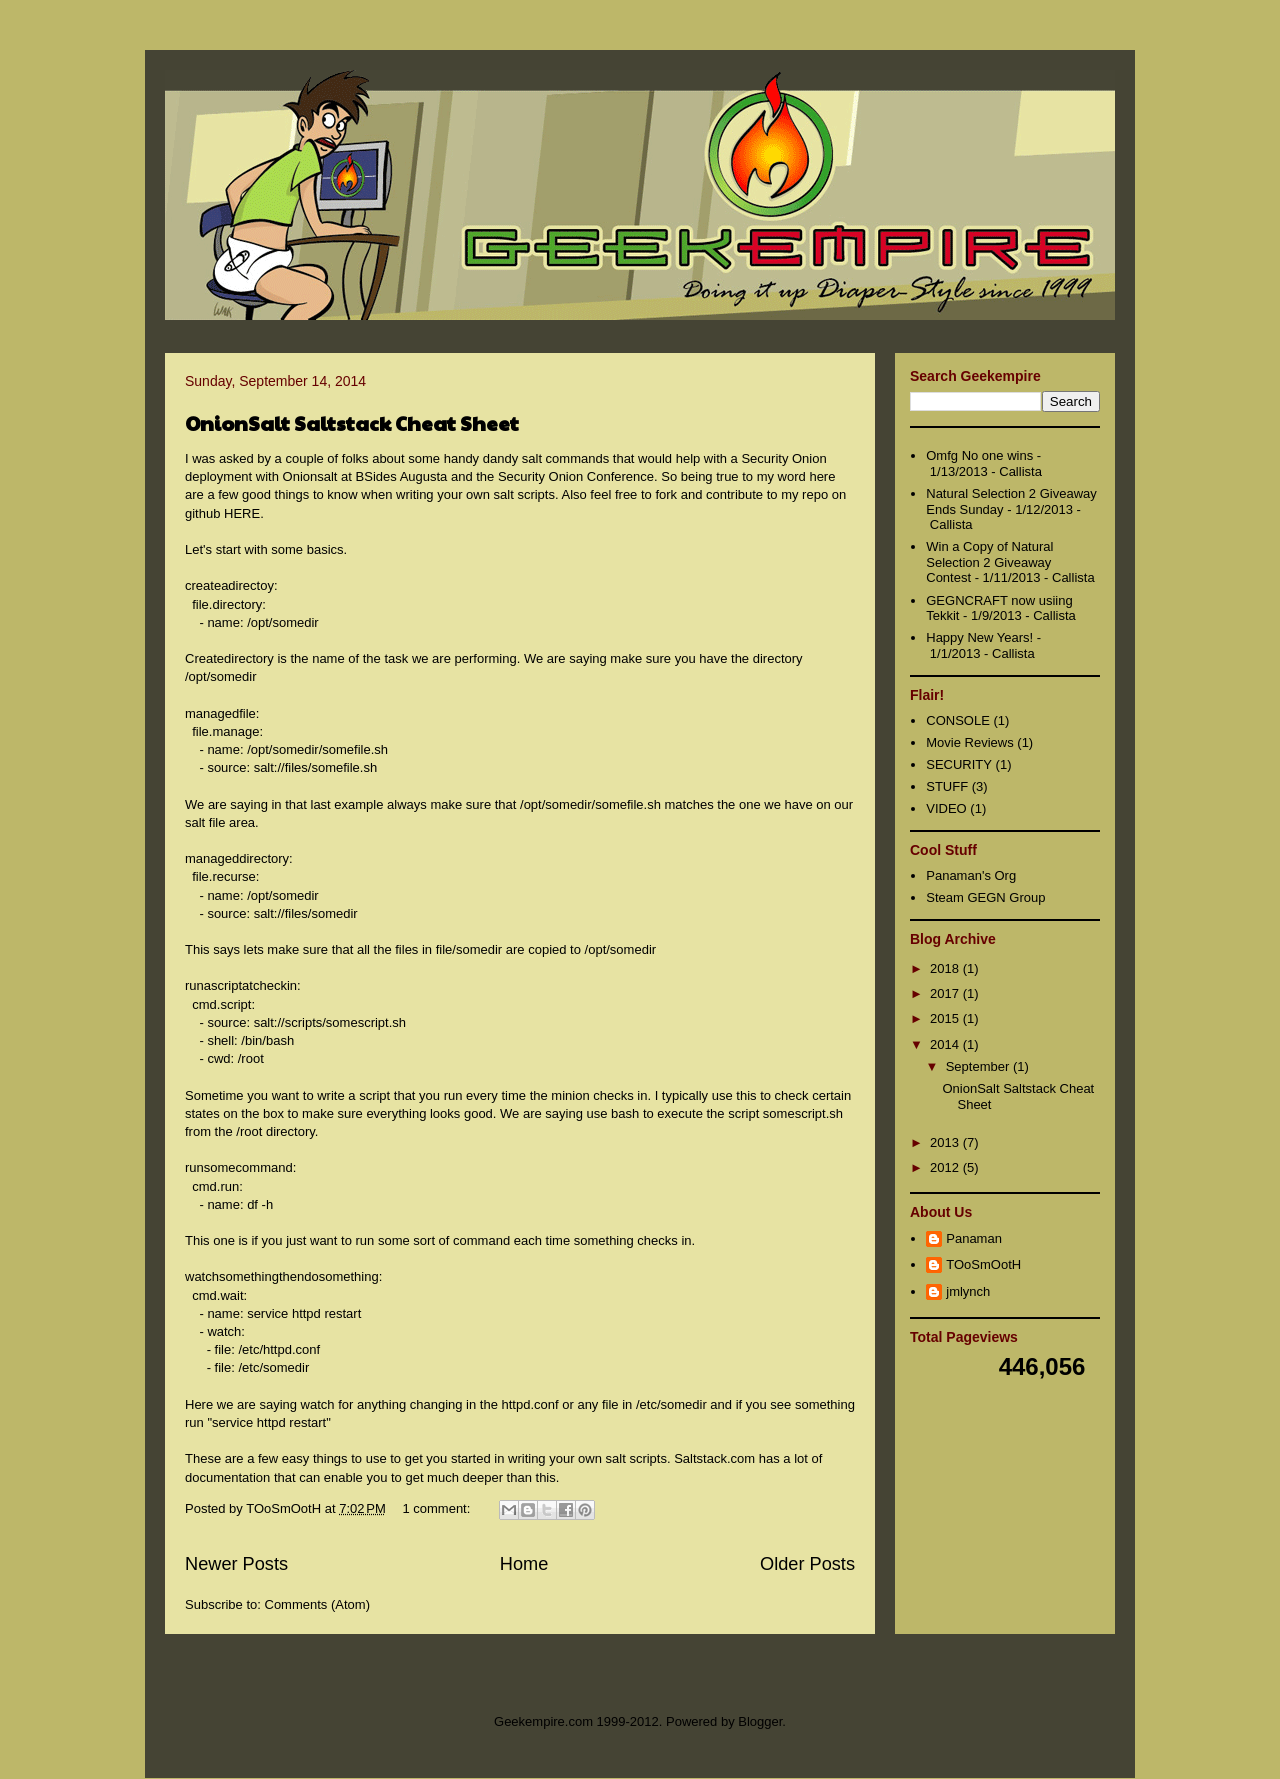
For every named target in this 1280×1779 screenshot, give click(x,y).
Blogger (760, 1721)
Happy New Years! (979, 637)
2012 (946, 1167)
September (979, 1066)
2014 (946, 1044)
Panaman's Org (971, 875)
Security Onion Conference (576, 476)
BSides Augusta (402, 476)
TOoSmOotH (983, 1264)
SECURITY (959, 764)
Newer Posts (236, 1564)
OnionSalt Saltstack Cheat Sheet (352, 423)
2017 (946, 993)
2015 (946, 1018)
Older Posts (807, 1564)
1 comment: (438, 1508)
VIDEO (946, 808)
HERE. (244, 513)
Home (524, 1564)
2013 (946, 1142)
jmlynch (968, 1291)
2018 (946, 968)
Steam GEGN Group (985, 897)
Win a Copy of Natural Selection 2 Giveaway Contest (989, 562)
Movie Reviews (969, 742)
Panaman (974, 1238)
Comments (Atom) (317, 1604)
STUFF (947, 786)
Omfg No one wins (979, 455)
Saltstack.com (714, 1458)
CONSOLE (958, 720)
